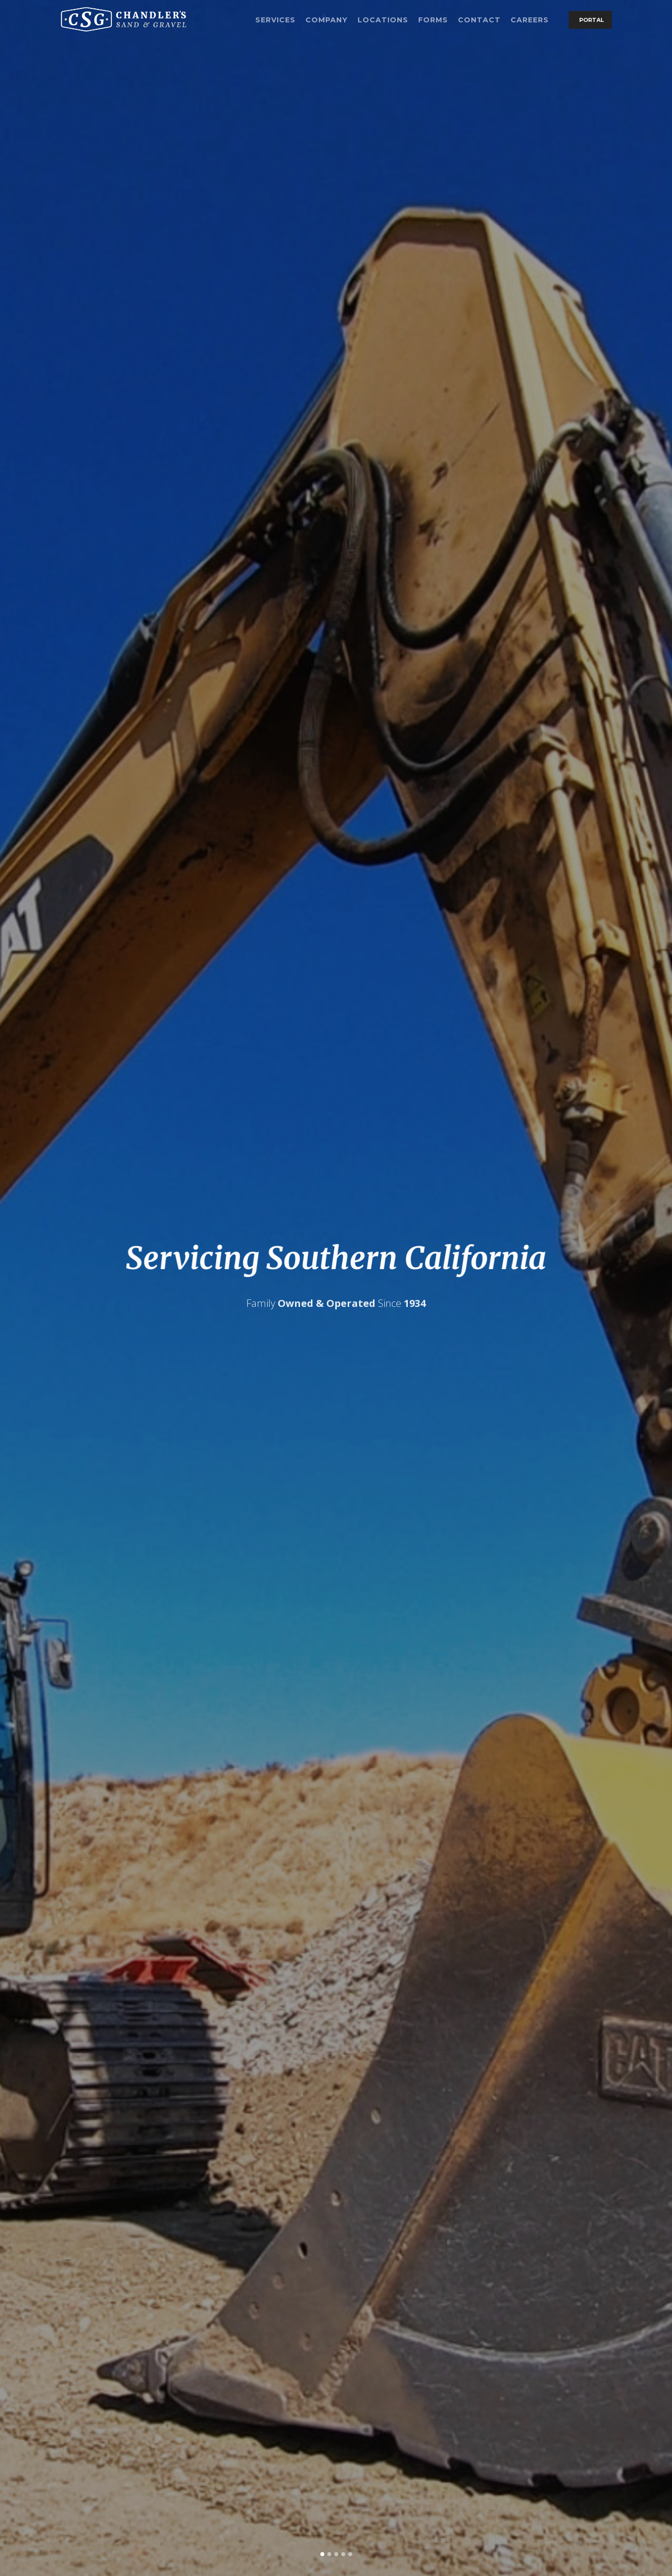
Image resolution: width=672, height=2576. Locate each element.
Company (326, 19)
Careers (530, 19)
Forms (433, 19)
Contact (479, 19)
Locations (383, 19)
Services (275, 19)
